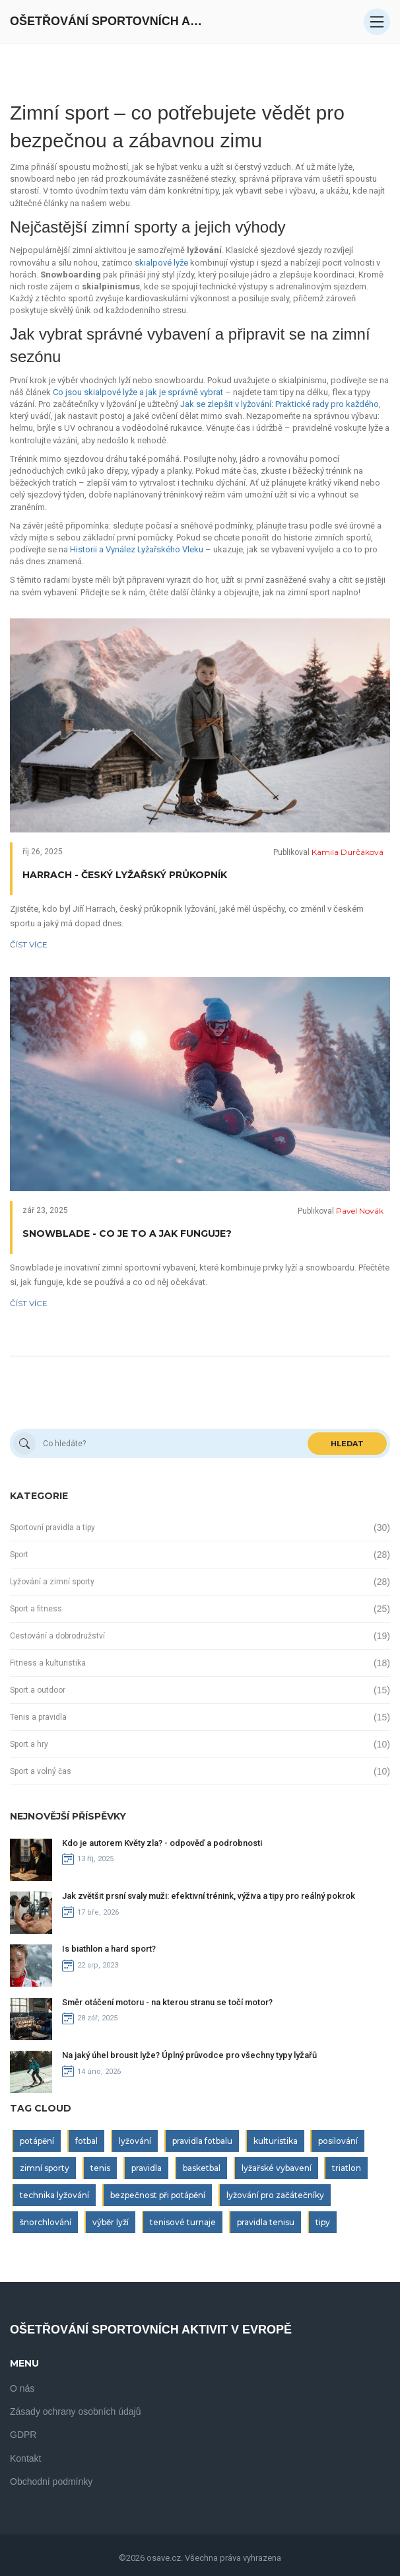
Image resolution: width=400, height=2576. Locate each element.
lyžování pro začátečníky (275, 2195)
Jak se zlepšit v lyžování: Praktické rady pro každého (279, 404)
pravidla (146, 2168)
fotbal (86, 2141)
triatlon (346, 2168)
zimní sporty (44, 2168)
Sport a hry (29, 1744)
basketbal (201, 2168)
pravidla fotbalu (202, 2141)
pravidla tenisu (265, 2222)
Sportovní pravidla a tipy (52, 1527)
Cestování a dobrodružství (57, 1635)
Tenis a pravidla (38, 1717)
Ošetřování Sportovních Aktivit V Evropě (109, 21)
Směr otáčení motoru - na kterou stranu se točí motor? (167, 2002)
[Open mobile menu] (377, 22)
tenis (100, 2168)
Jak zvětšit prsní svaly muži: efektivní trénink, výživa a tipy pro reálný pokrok (208, 1896)
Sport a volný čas (40, 1771)
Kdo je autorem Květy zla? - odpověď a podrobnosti (162, 1843)
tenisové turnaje (183, 2222)
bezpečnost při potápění (157, 2195)
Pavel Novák (359, 1211)
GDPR (23, 2434)
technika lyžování (54, 2195)
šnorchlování (45, 2222)
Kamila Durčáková (347, 852)
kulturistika (275, 2141)
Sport (19, 1554)
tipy (323, 2222)
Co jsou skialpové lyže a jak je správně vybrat (138, 392)
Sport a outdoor (37, 1690)
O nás (22, 2388)
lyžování (135, 2141)
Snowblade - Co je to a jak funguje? (127, 1233)
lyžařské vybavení (277, 2168)
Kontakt (25, 2458)
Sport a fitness (36, 1608)
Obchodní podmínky (51, 2481)
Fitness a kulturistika (48, 1663)
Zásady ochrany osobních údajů (75, 2411)
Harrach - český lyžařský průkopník (124, 875)
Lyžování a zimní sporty (52, 1581)
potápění (37, 2141)
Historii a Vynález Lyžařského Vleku (136, 549)
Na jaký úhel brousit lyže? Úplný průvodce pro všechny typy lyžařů (189, 2055)
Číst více (29, 944)
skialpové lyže (161, 263)
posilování (338, 2141)
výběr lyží (110, 2222)
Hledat (347, 1443)
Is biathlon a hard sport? (109, 1949)
